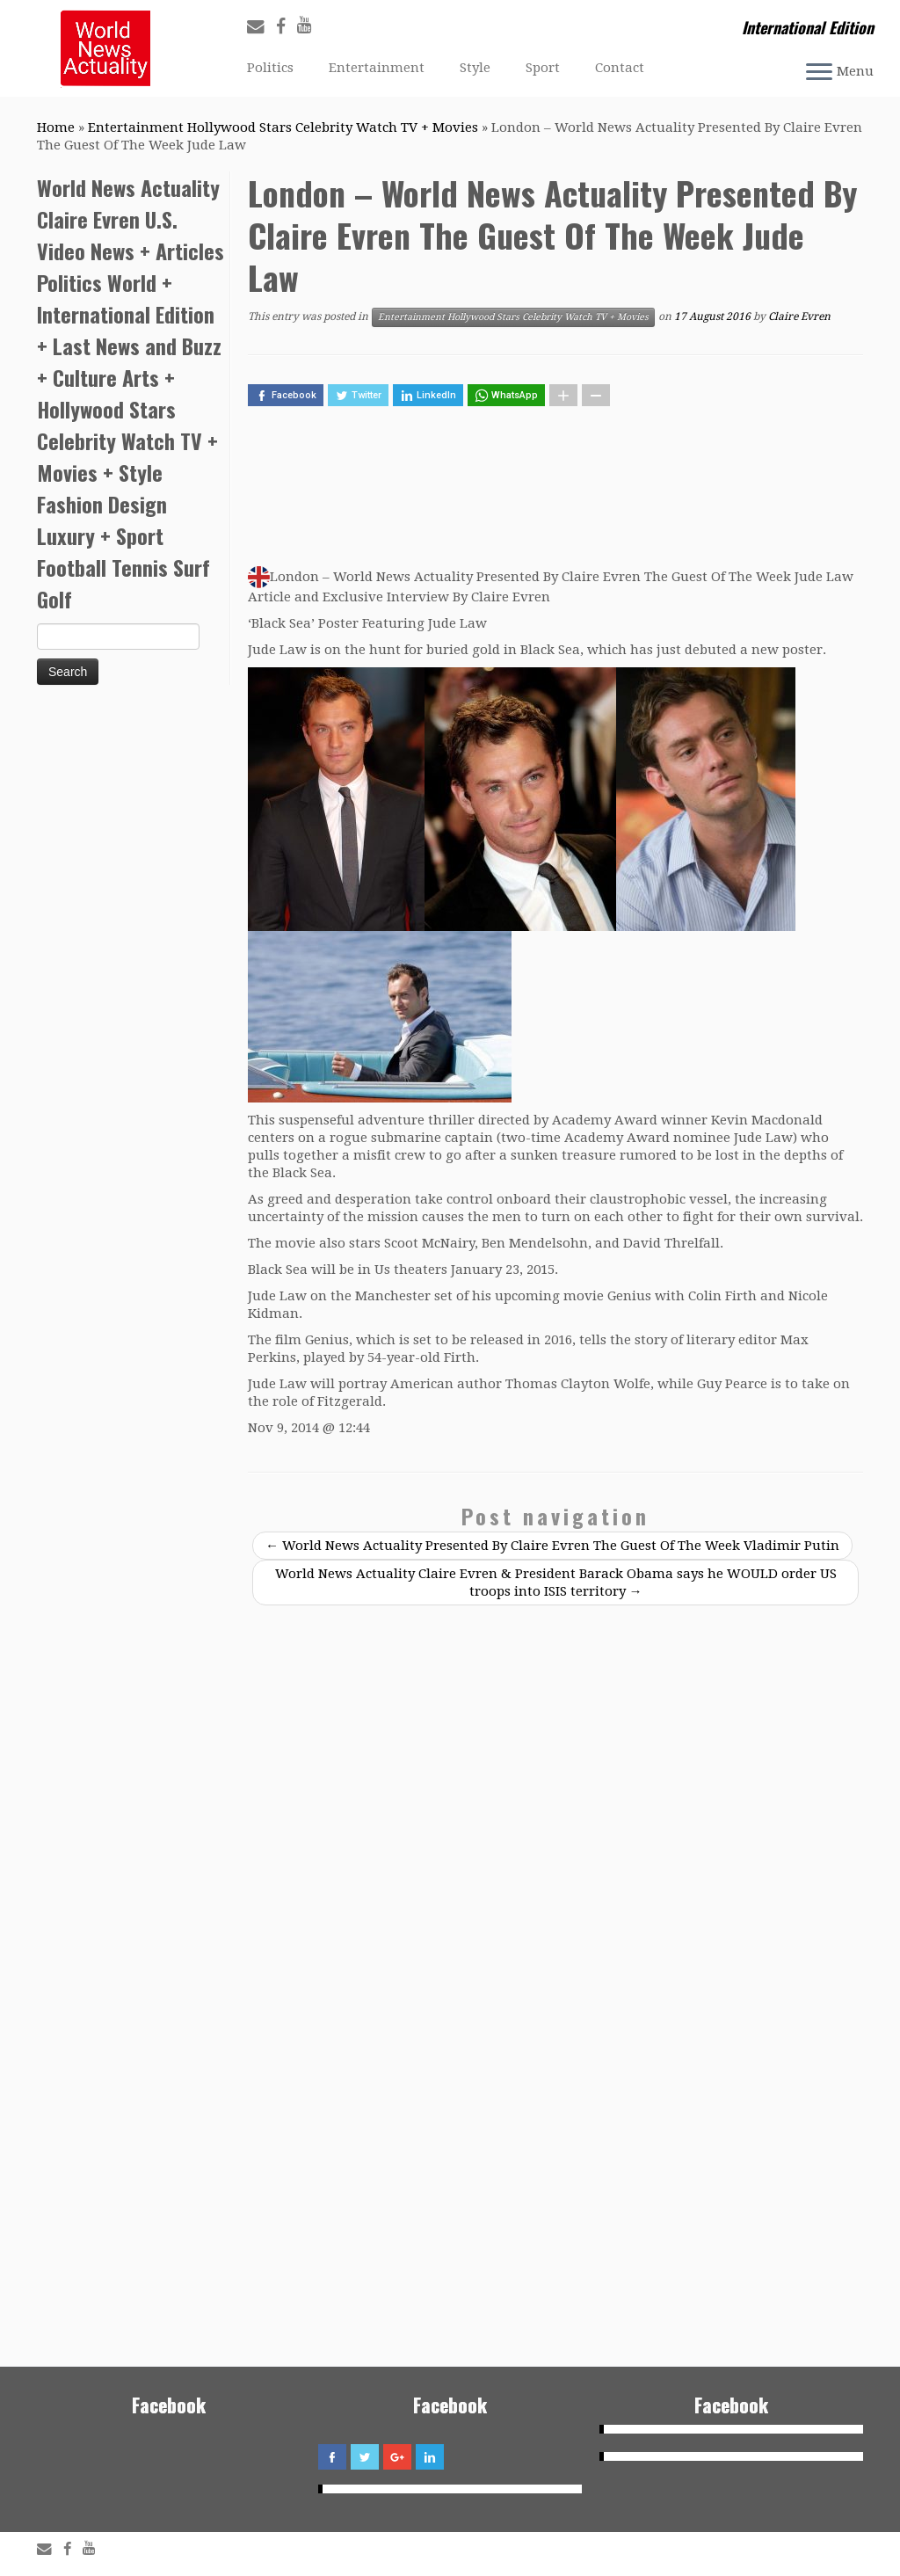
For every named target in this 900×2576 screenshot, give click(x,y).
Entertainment (377, 68)
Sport (543, 68)
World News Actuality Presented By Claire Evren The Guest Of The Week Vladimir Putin (552, 1546)
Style (475, 68)
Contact (619, 68)
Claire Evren (799, 316)
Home (56, 127)
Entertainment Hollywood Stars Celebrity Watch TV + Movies (283, 127)
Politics (270, 68)
